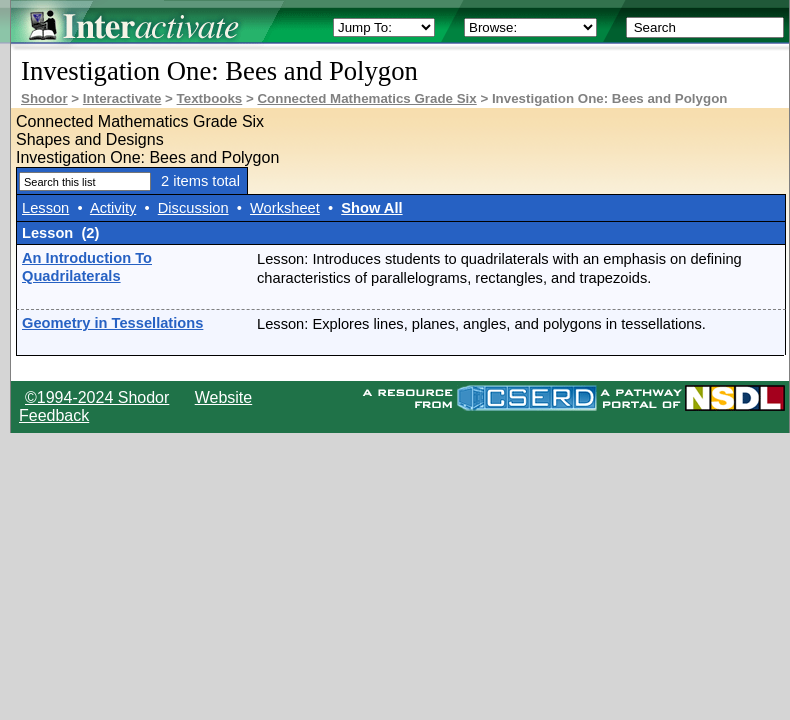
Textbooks (210, 98)
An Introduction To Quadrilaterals (87, 267)
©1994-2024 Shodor (97, 397)
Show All (371, 208)
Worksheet (285, 208)
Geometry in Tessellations (112, 323)
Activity (113, 208)
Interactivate (122, 98)
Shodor (44, 98)
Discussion (193, 208)
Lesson (45, 208)
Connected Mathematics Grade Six (366, 98)
